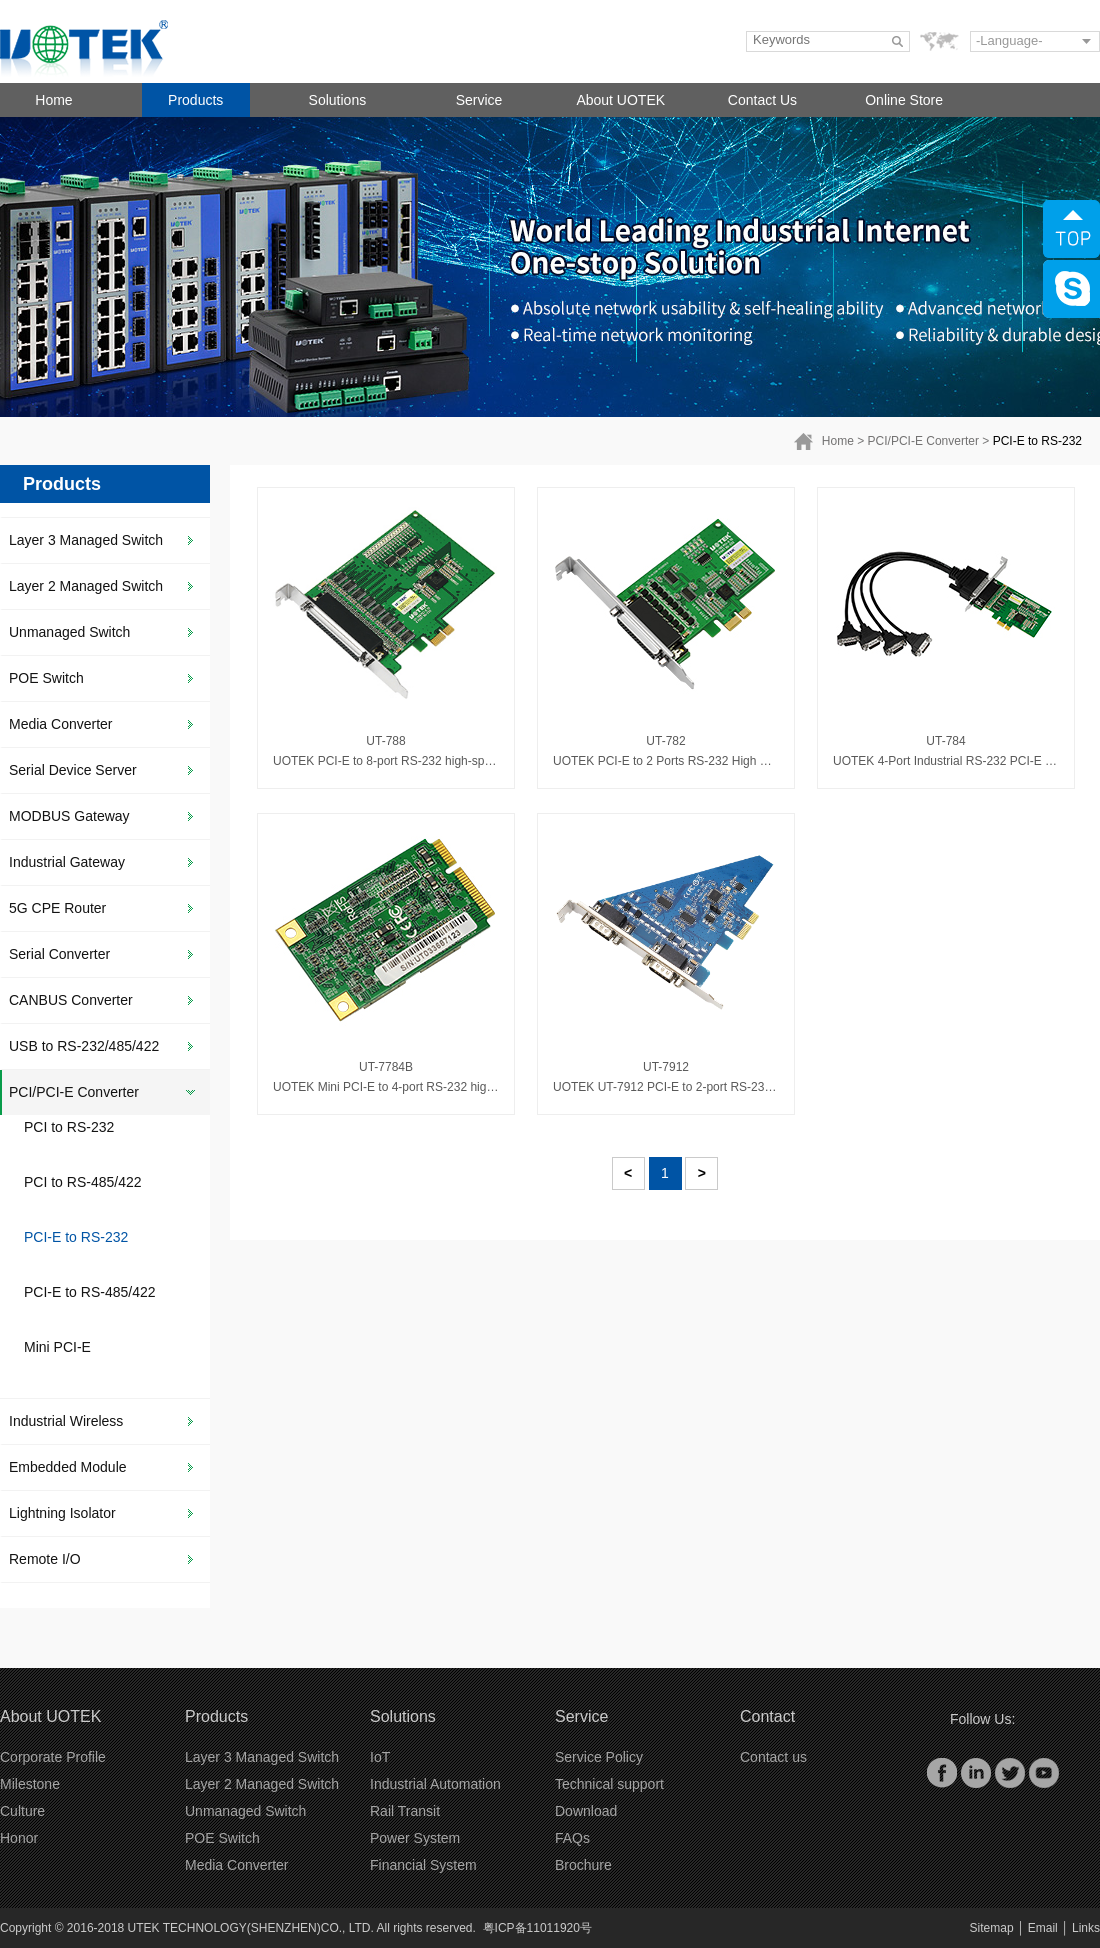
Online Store (904, 100)
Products (195, 100)
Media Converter (61, 724)
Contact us (773, 1757)
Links (1086, 1928)
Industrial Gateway (67, 862)
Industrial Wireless (66, 1421)
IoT (380, 1757)
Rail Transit (405, 1811)
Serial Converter (59, 954)
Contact (767, 1716)
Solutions (338, 100)
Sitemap (992, 1928)
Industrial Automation (435, 1784)
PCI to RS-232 (69, 1127)
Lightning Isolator (62, 1513)
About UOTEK (620, 100)
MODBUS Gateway (69, 816)
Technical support (609, 1784)
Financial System (423, 1865)
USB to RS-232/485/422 (84, 1046)
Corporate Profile (53, 1757)
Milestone (30, 1784)
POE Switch (46, 678)
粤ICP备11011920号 (537, 1928)
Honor (19, 1838)
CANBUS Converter (71, 1000)
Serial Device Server (73, 770)
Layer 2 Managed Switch (86, 586)
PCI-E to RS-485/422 (90, 1292)
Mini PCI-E (57, 1347)
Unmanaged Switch (69, 632)
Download (586, 1811)
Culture (22, 1811)
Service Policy (599, 1757)
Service (479, 100)
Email (1043, 1928)
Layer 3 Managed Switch (86, 540)
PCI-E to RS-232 (1037, 441)
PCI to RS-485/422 (83, 1182)
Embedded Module (68, 1467)
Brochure (583, 1865)
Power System (415, 1838)
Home (53, 100)
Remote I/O (45, 1559)
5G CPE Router (57, 908)
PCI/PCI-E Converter (923, 441)
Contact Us (762, 100)
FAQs (572, 1838)
